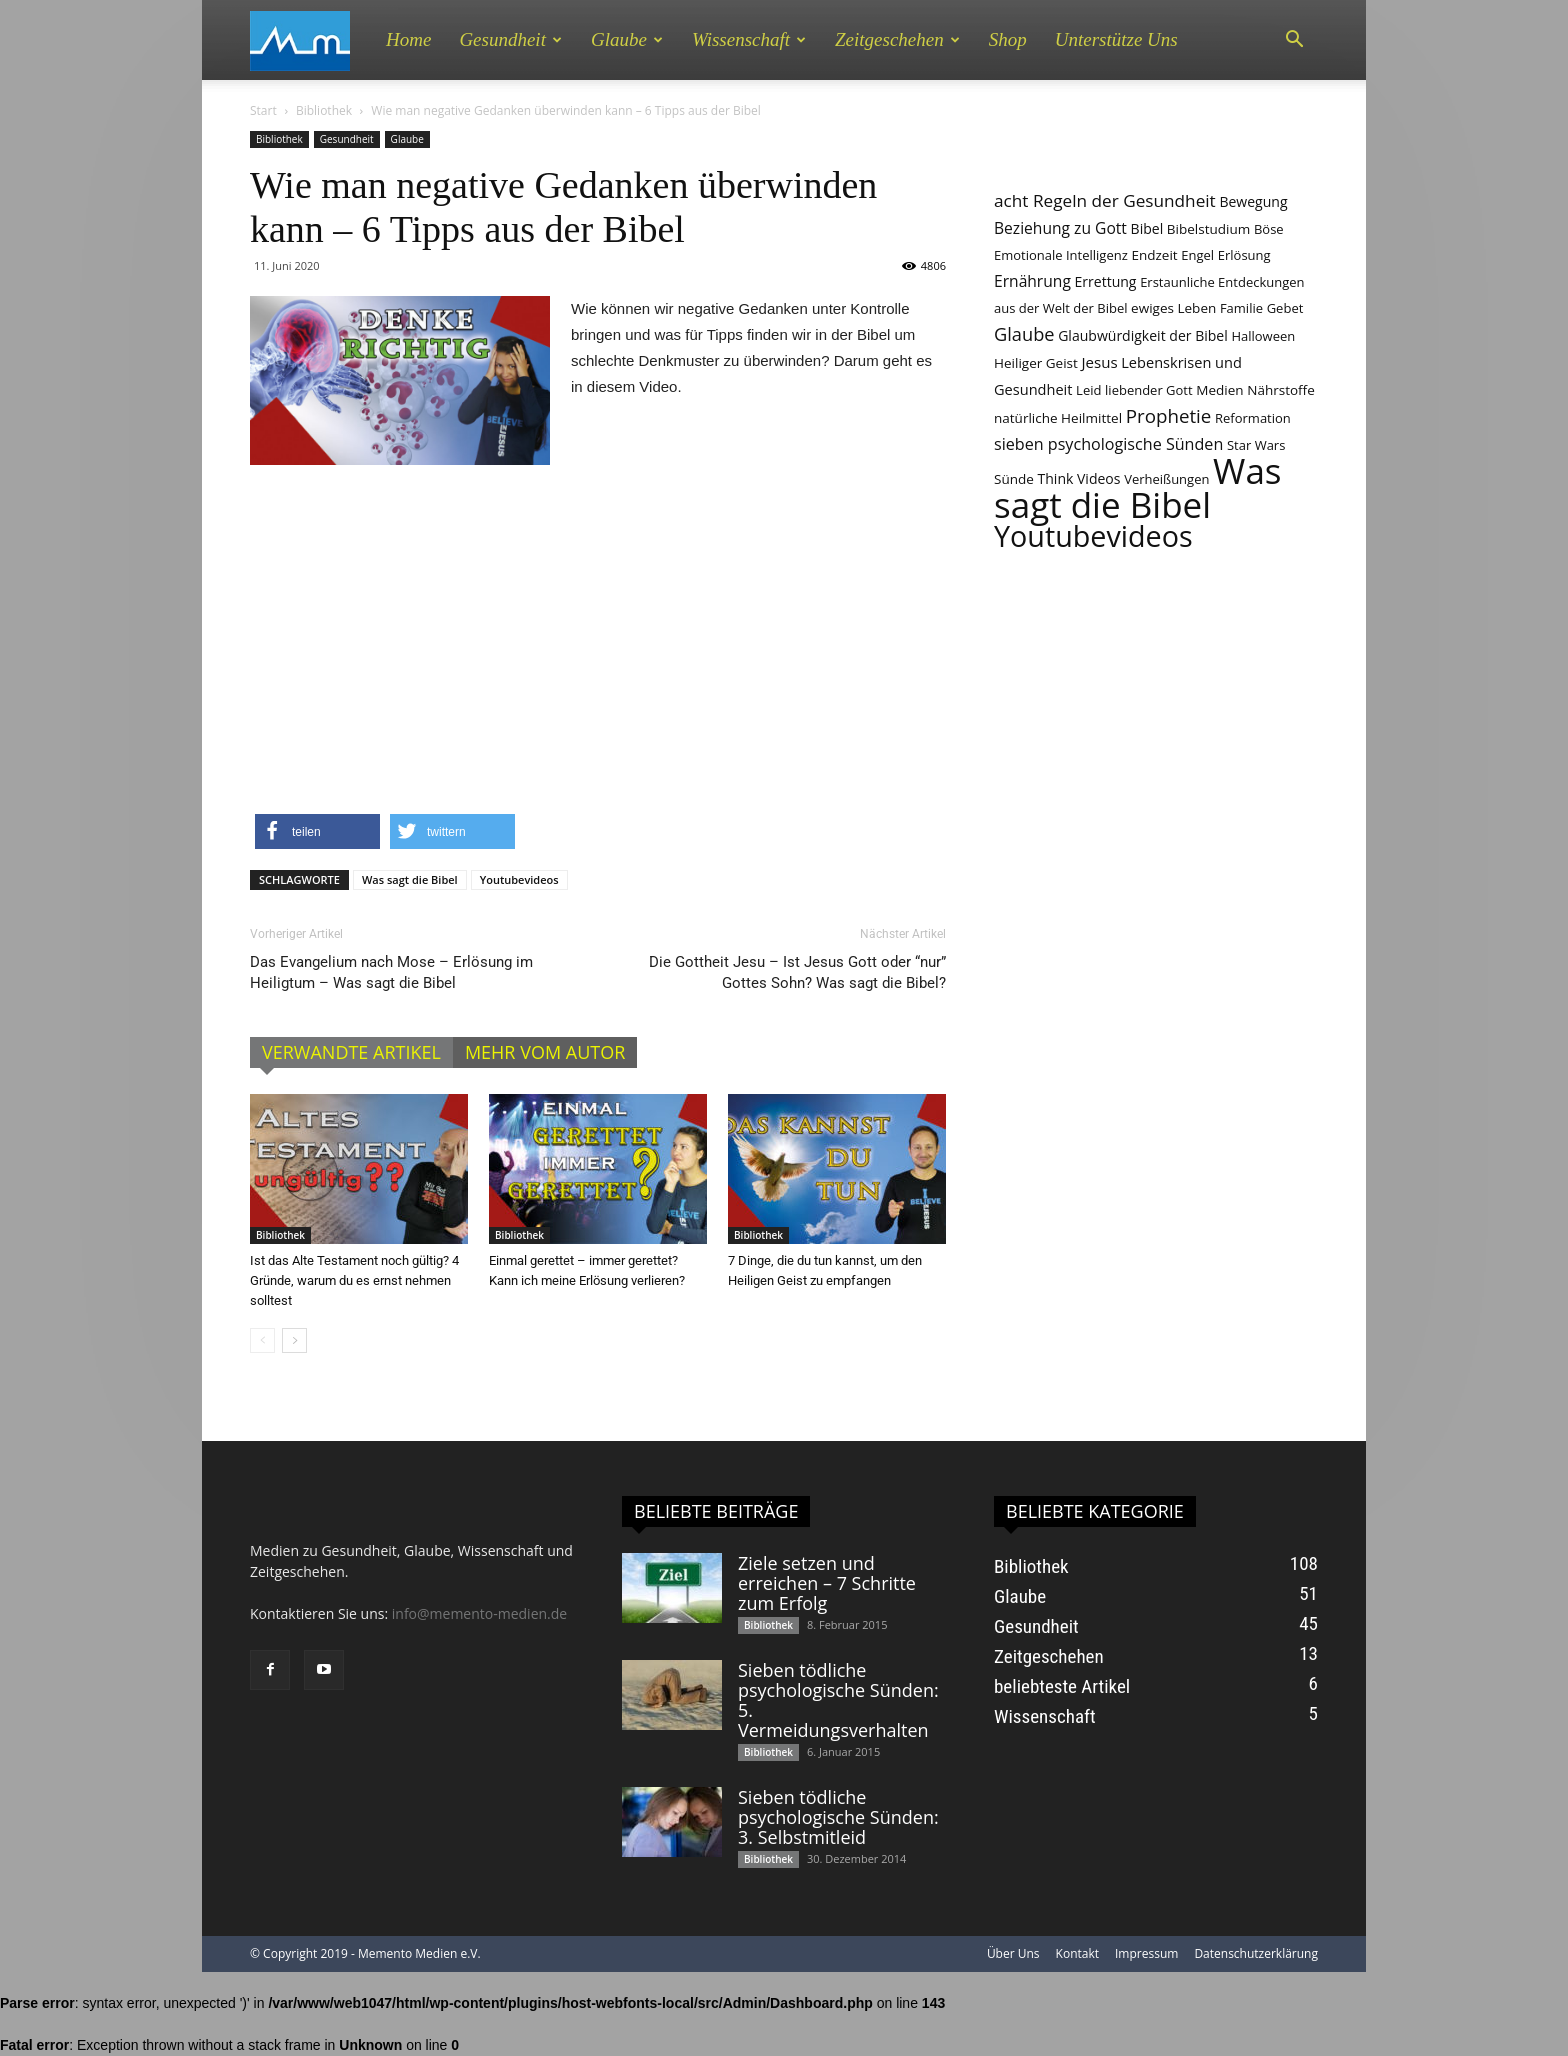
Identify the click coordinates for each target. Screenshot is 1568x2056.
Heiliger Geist (1036, 363)
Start (263, 110)
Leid (1088, 390)
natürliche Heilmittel (1058, 418)
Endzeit (1154, 255)
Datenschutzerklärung (1256, 1953)
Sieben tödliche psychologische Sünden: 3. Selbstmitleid (838, 1817)
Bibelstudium (1208, 229)
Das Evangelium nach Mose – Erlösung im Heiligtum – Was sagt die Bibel (391, 972)
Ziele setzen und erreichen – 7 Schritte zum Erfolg (827, 1583)
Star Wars (1256, 445)
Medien (1219, 390)
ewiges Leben (1173, 308)
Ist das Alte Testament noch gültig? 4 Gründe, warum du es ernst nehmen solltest (354, 1280)
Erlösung (1244, 255)
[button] (1294, 40)
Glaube (627, 39)
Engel (1197, 255)
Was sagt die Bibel (410, 879)
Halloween (1263, 336)
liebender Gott (1149, 390)
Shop (1008, 39)
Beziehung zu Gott (1060, 228)
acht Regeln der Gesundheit (1105, 200)
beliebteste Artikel (1062, 1686)
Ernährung (1032, 281)
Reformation (1253, 418)
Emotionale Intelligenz (1061, 255)
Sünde (1014, 479)
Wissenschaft (749, 39)
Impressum (1146, 1953)
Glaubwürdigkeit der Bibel (1143, 335)
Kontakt (1077, 1953)
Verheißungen (1166, 479)
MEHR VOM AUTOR (545, 1052)
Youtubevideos (519, 879)
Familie (1241, 308)
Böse (1269, 229)
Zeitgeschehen (897, 39)
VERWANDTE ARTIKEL (351, 1052)
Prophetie (1169, 415)
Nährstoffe (1281, 390)
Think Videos (1079, 478)
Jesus (1099, 362)
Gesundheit (510, 39)
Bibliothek (324, 110)
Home (408, 39)
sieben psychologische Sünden (1108, 444)
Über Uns (1013, 1953)
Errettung (1106, 281)
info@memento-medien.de (479, 1613)
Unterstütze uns (1116, 39)
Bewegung (1253, 201)
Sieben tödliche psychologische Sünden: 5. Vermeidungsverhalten (838, 1700)
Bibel (1147, 228)
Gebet (1285, 308)
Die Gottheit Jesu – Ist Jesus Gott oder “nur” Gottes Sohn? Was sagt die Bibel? (797, 972)
